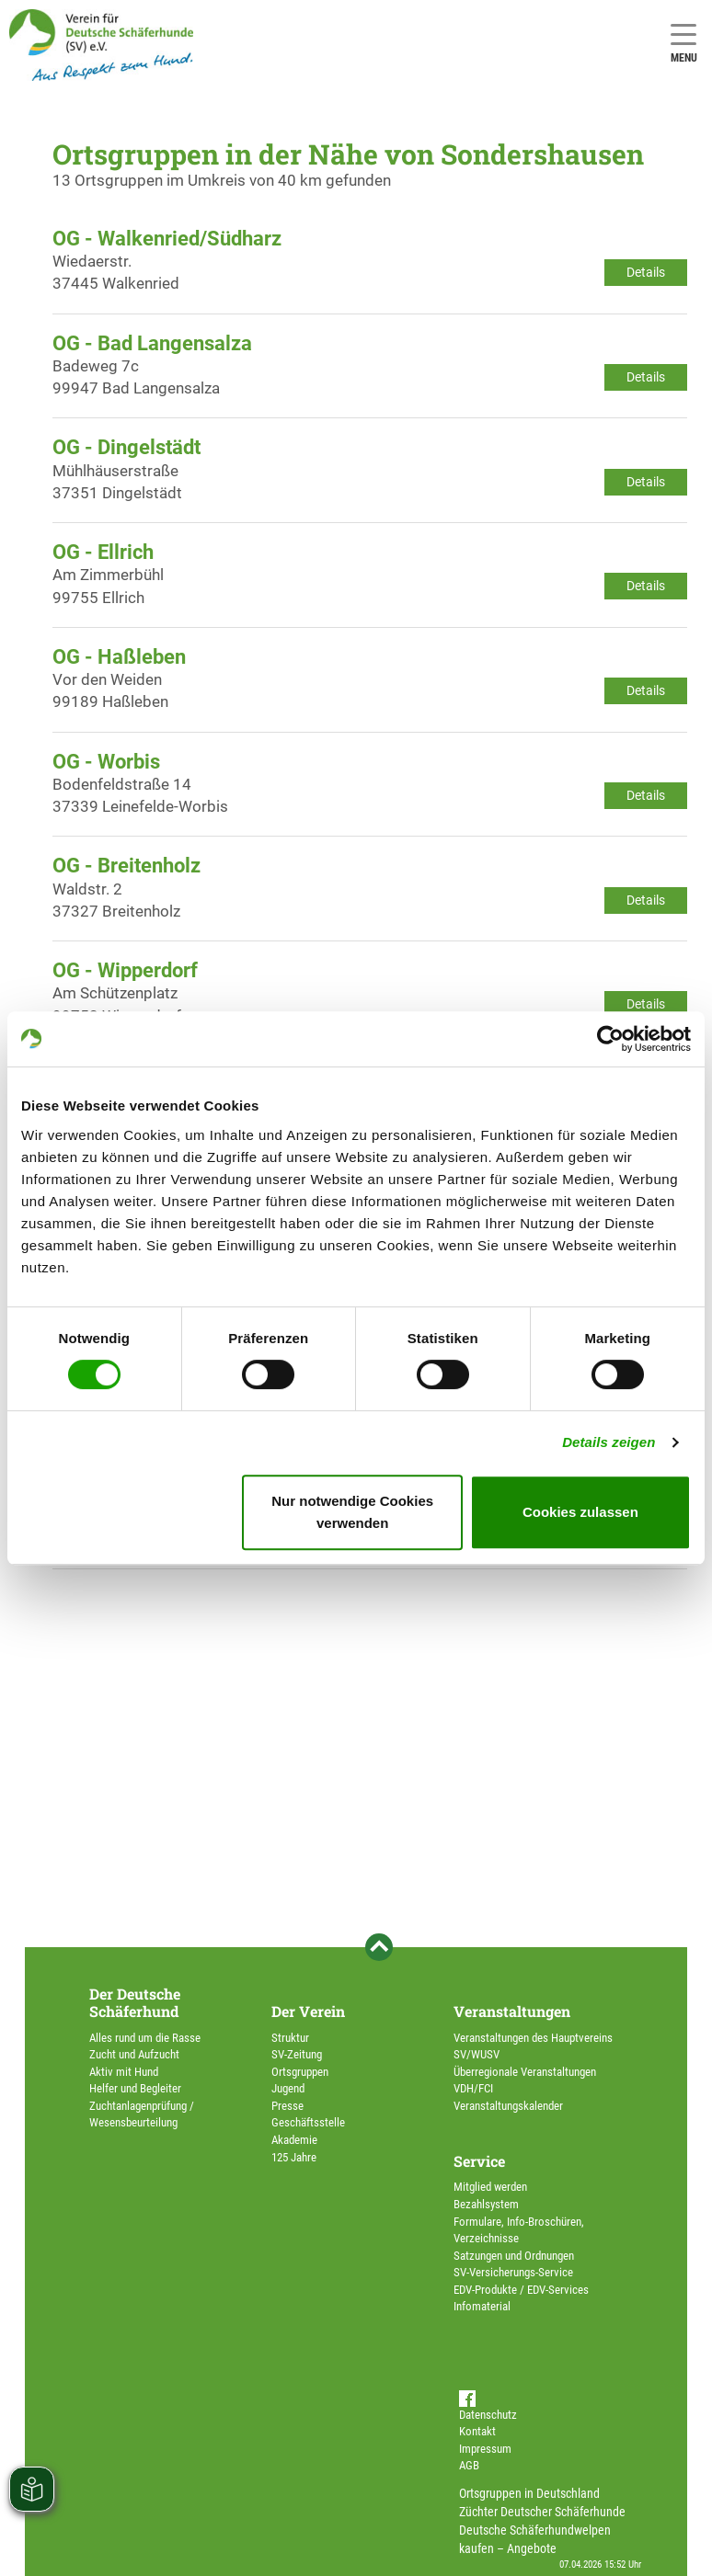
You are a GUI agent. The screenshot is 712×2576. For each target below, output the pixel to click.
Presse (287, 2106)
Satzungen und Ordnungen (514, 2256)
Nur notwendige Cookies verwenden (352, 1512)
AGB (469, 2465)
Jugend (287, 2088)
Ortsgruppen (299, 2072)
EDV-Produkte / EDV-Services (521, 2290)
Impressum (485, 2449)
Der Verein (308, 2011)
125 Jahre (293, 2157)
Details (645, 272)
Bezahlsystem (486, 2204)
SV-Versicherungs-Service (513, 2272)
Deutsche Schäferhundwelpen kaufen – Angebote (535, 2539)
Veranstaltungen (512, 2011)
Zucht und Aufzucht (134, 2054)
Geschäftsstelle (308, 2122)
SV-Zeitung (296, 2054)
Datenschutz (488, 2415)
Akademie (294, 2140)
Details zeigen (608, 1442)
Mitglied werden (490, 2187)
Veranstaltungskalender (508, 2106)
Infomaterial (482, 2306)
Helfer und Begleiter (135, 2088)
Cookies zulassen (580, 1512)
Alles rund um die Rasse (145, 2038)
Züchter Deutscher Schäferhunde (542, 2511)
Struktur (290, 2038)
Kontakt (477, 2431)
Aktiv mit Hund (123, 2072)
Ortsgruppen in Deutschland (529, 2493)
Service (479, 2161)
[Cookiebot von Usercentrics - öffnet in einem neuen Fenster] (610, 1039)
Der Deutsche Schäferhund (134, 2002)
